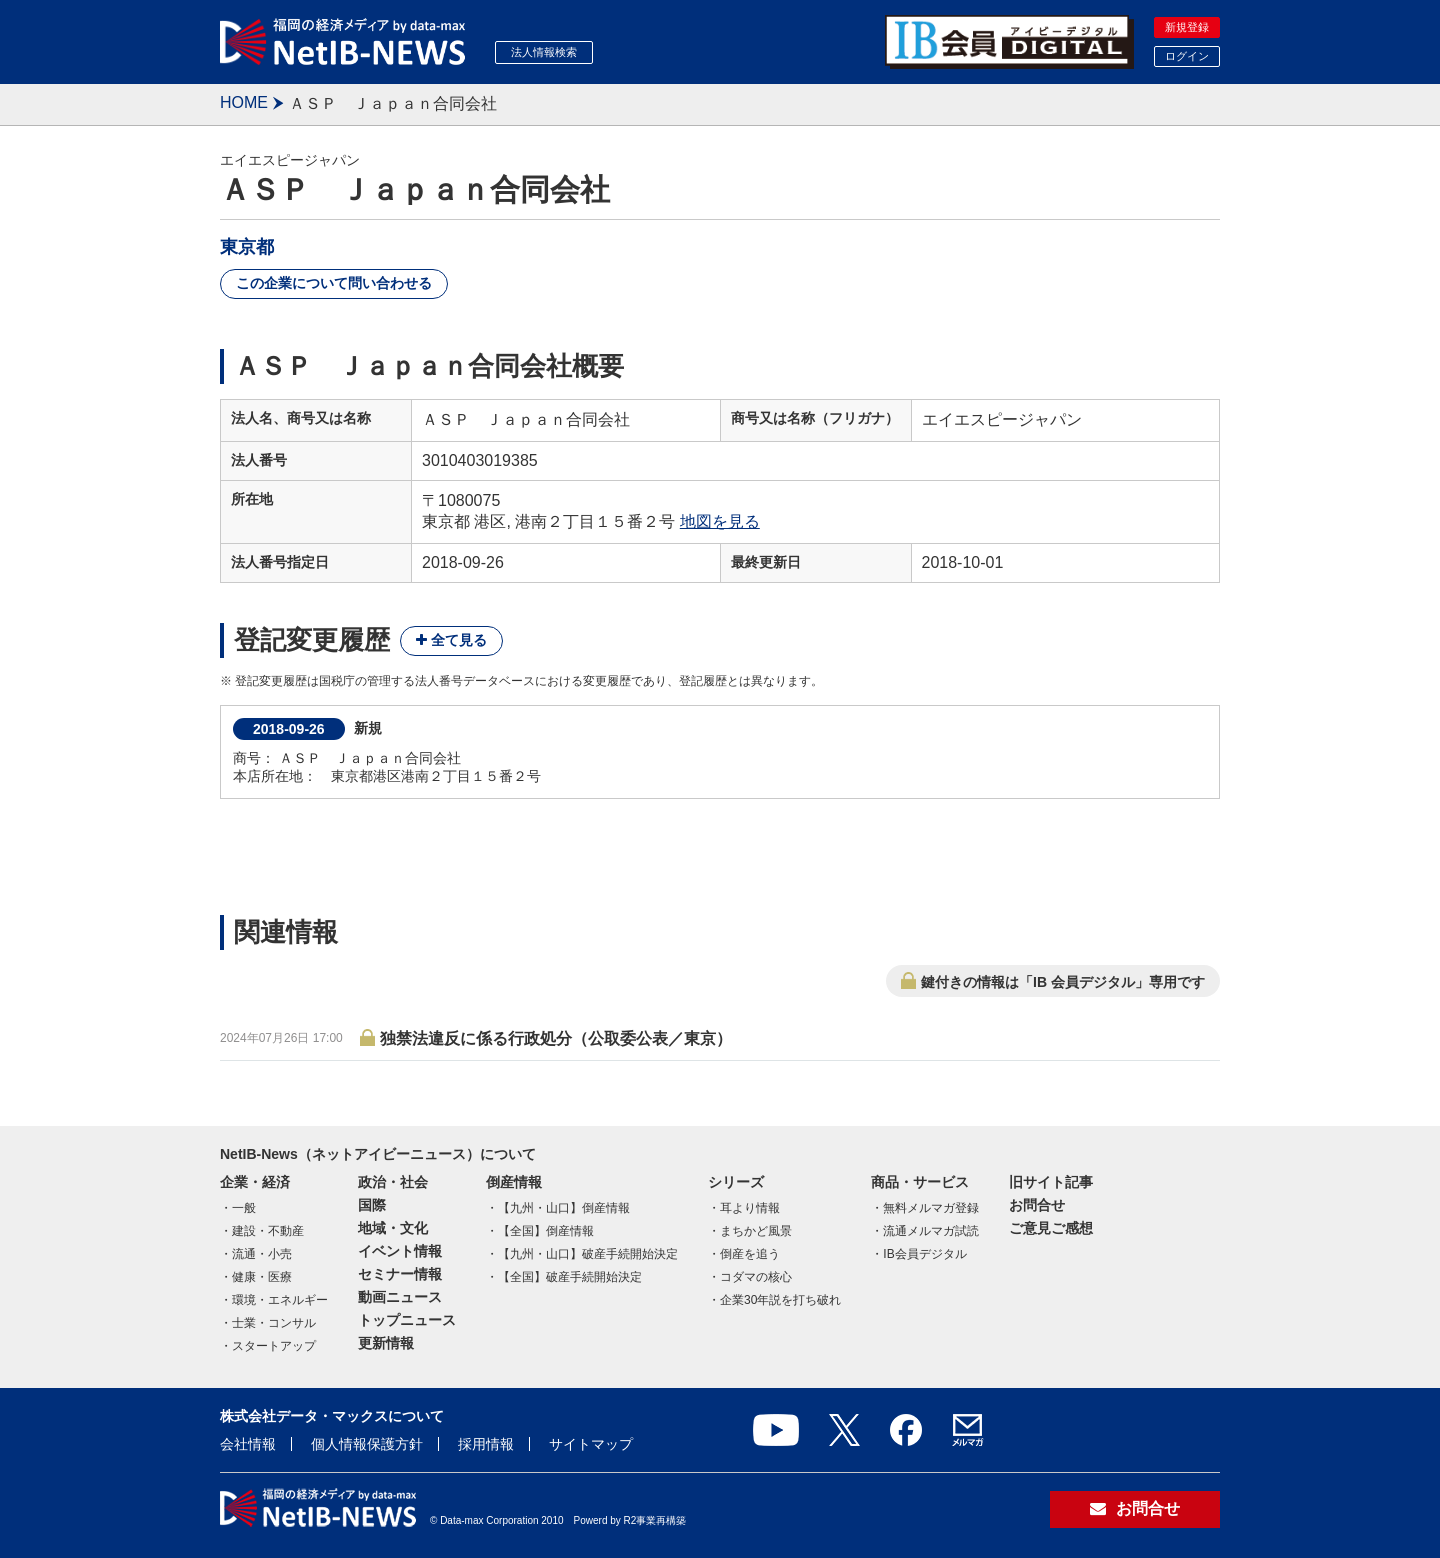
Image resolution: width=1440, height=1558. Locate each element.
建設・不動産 (268, 1231)
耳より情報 (750, 1208)
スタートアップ (274, 1346)
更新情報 (386, 1343)
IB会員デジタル (924, 1254)
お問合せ (1037, 1205)
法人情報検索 (544, 52)
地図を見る (720, 521)
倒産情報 (514, 1182)
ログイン (1187, 56)
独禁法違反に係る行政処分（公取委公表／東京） (556, 1038)
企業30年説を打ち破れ (780, 1300)
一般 (244, 1208)
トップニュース (407, 1320)
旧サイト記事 (1051, 1182)
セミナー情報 (400, 1274)
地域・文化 (393, 1228)
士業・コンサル (274, 1323)
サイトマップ (591, 1444)
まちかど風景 (756, 1231)
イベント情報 (400, 1251)
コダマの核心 (756, 1277)
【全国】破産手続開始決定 (570, 1277)
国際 (372, 1205)
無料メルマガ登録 (931, 1208)
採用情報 (486, 1444)
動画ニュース (400, 1297)
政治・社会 (393, 1182)
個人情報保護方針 (367, 1444)
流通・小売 (262, 1254)
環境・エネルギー (280, 1300)
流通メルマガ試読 (931, 1231)
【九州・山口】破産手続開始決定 (588, 1254)
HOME (244, 102)
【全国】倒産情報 (546, 1231)
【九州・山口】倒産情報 (564, 1208)
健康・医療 (262, 1277)
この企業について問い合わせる (334, 283)
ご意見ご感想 (1051, 1228)
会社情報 (248, 1444)
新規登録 (1187, 27)
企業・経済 (255, 1182)
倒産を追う (750, 1254)
